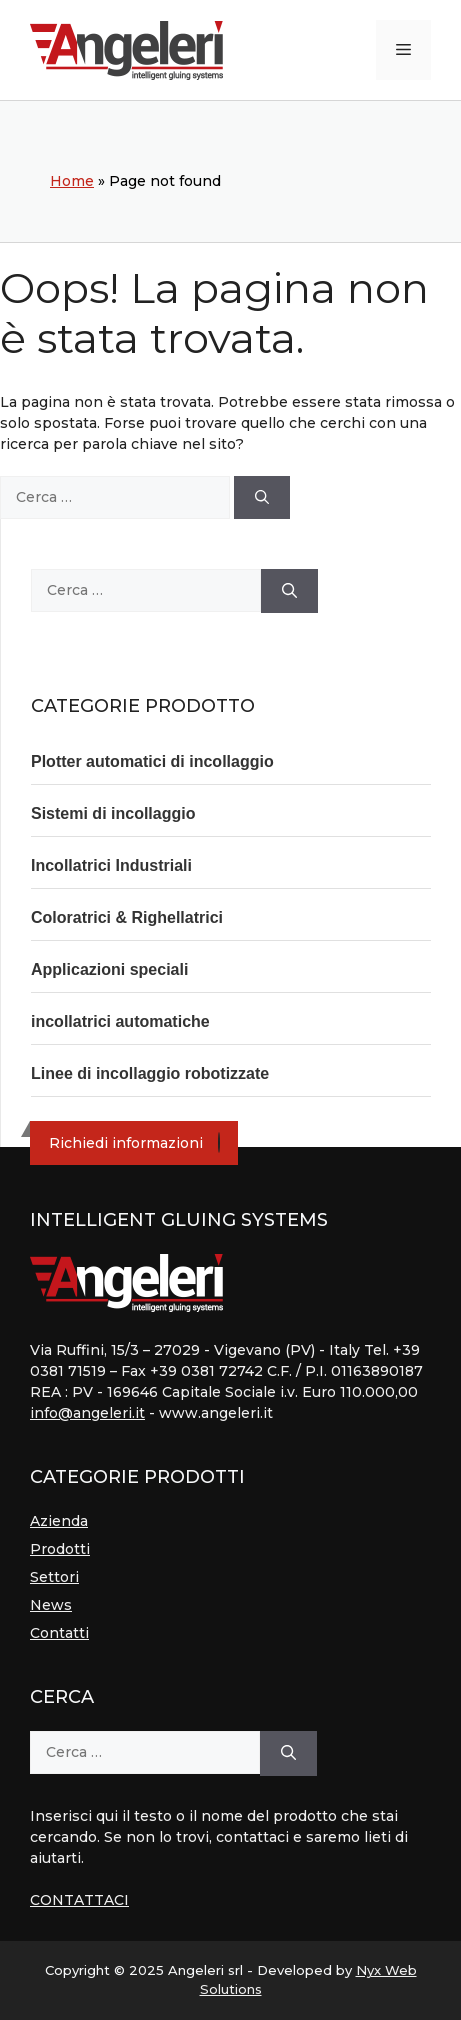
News (51, 1605)
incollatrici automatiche (120, 1021)
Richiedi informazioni (126, 1143)
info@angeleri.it (87, 1413)
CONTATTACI (79, 1900)
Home (72, 181)
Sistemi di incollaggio (113, 813)
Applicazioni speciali (109, 969)
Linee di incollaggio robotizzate (150, 1073)
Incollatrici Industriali (111, 865)
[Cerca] (262, 497)
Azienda (59, 1521)
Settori (54, 1577)
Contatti (59, 1633)
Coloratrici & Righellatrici (127, 917)
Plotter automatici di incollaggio (152, 761)
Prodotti (60, 1549)
